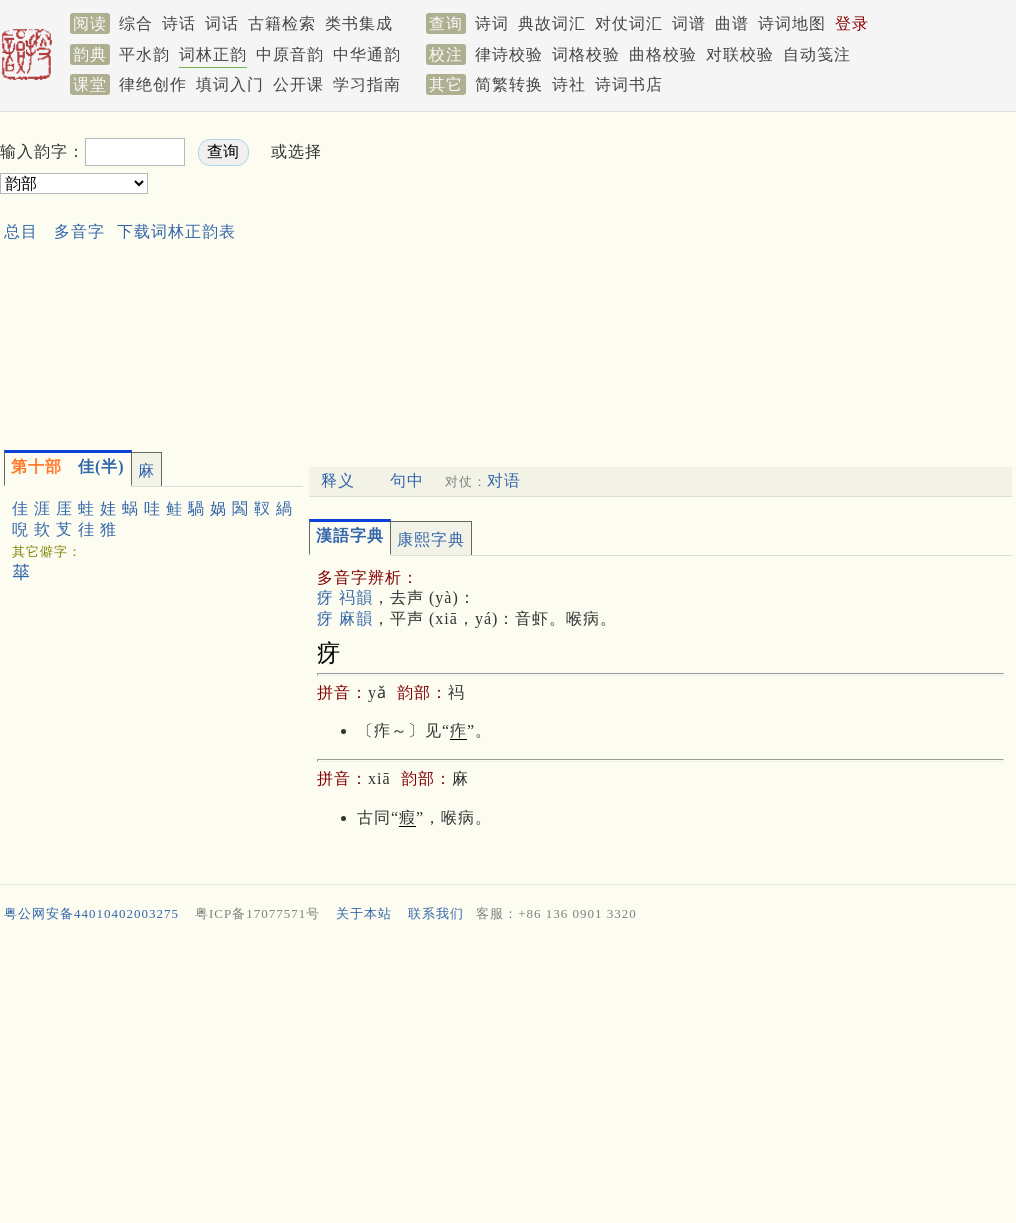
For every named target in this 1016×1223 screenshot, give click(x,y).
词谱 (689, 23)
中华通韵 (367, 54)
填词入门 (230, 84)
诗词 (492, 23)
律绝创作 (153, 84)
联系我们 (436, 913)
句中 (407, 480)
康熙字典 (431, 539)
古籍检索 (282, 23)
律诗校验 (509, 54)
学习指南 (367, 84)
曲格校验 (663, 54)
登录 (852, 23)
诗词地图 (792, 23)
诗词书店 (629, 84)
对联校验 (740, 54)
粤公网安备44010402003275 (91, 913)
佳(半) (68, 466)
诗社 (569, 84)
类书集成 (359, 23)
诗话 (179, 23)
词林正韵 (213, 54)
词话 (222, 23)
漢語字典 (350, 535)
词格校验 (586, 54)
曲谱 (732, 23)
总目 (21, 231)
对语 (504, 480)
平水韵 (144, 54)
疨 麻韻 (345, 618)
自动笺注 (817, 54)
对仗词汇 (629, 23)
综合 (136, 23)
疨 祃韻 (345, 597)
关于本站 (364, 913)
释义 (338, 480)
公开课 (298, 84)
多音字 (79, 231)
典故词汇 (552, 23)
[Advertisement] (594, 276)
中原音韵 (290, 54)
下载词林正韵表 (176, 231)
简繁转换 (509, 84)
